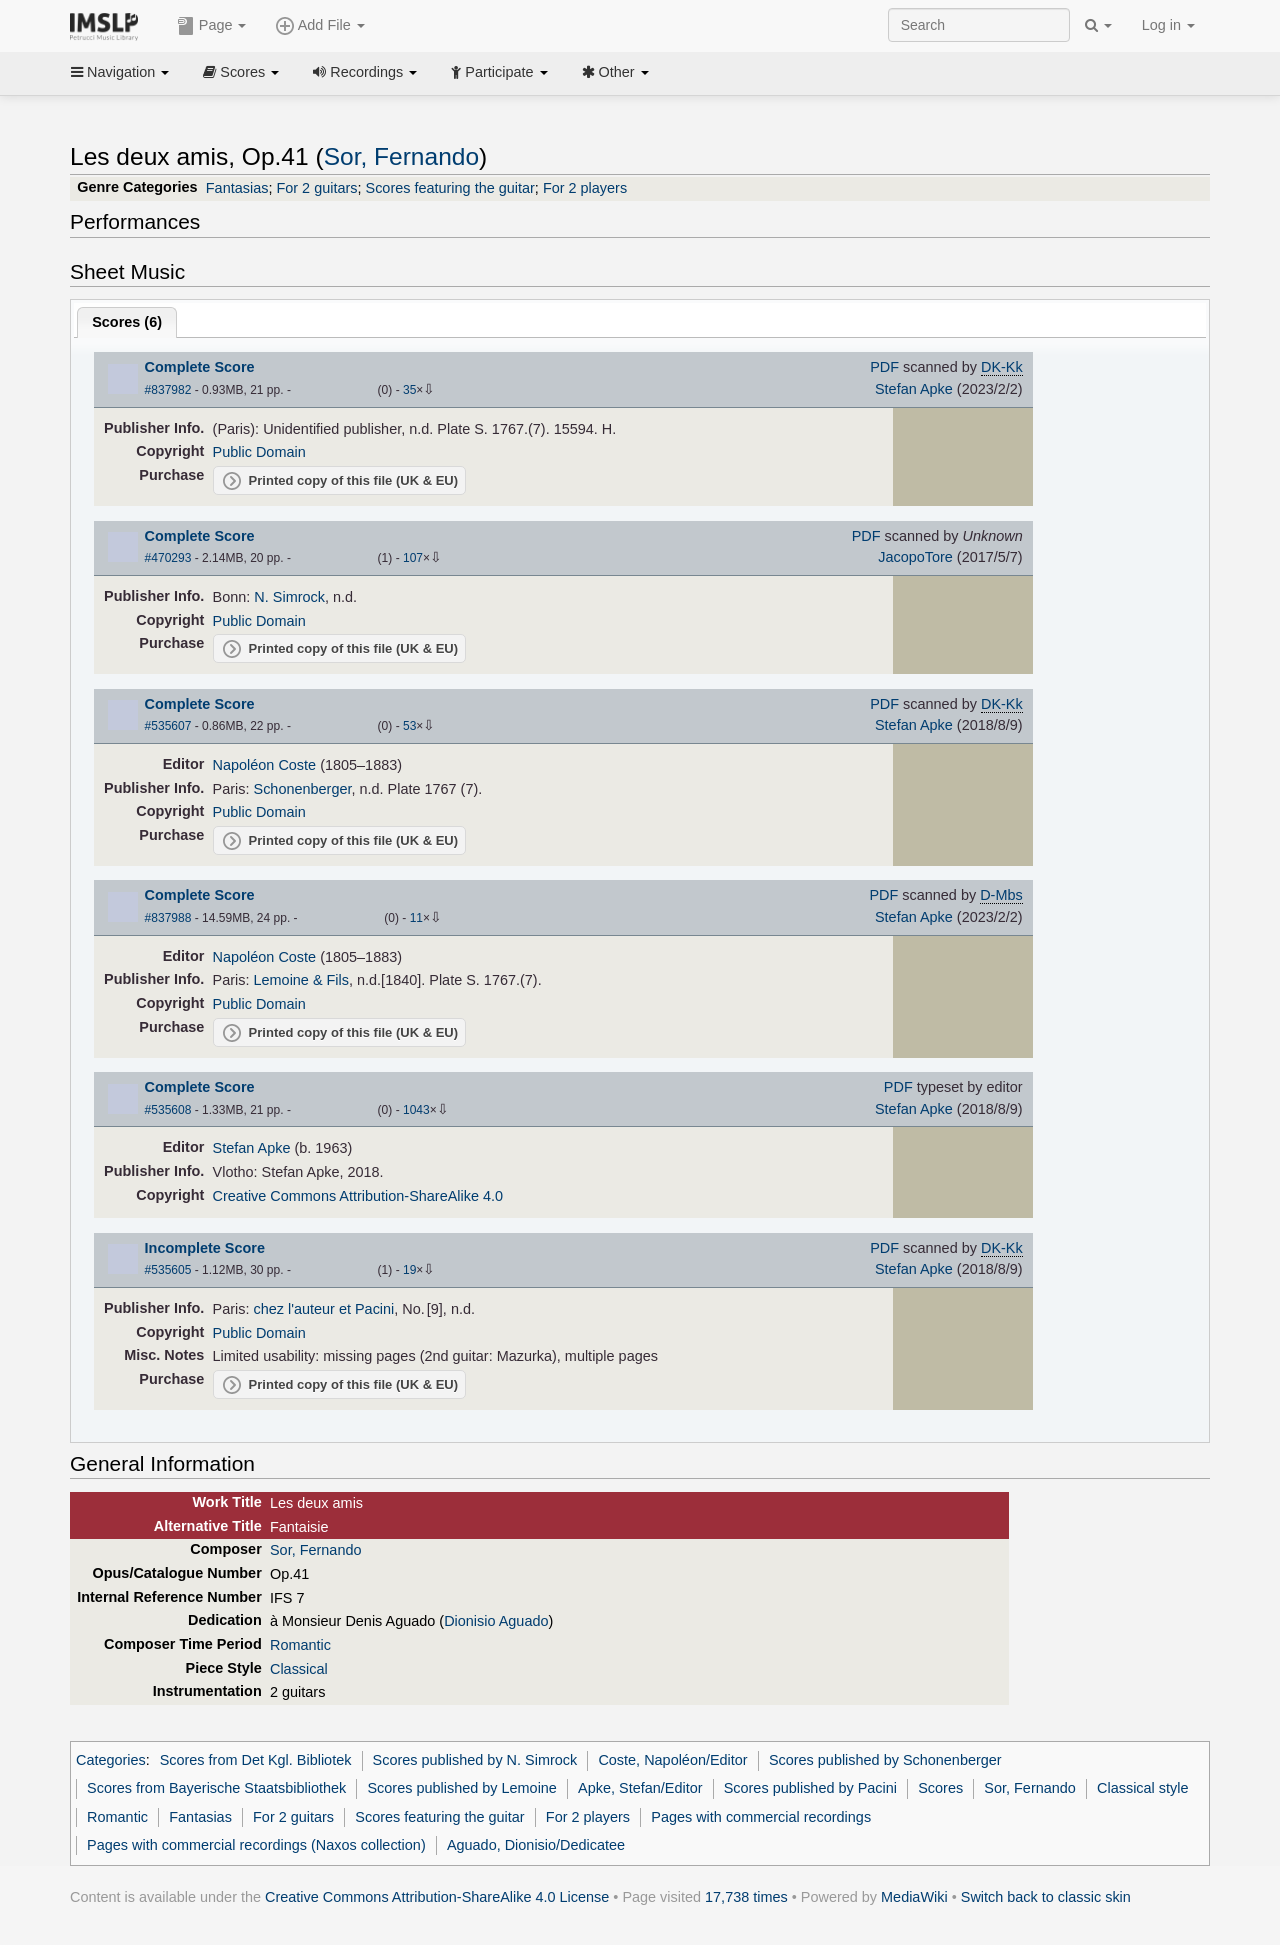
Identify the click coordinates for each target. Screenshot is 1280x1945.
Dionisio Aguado (496, 1621)
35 (409, 390)
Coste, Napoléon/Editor (672, 1760)
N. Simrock (289, 597)
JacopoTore (915, 557)
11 (416, 918)
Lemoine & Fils (302, 980)
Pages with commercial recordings (761, 1817)
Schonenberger (303, 789)
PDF (884, 367)
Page (212, 26)
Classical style (1142, 1788)
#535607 (168, 726)
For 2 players (585, 188)
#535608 (168, 1110)
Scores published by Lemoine (461, 1788)
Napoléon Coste (265, 765)
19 (409, 1270)
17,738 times (746, 1897)
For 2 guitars (316, 188)
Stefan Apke (914, 389)
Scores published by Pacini (810, 1788)
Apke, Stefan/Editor (640, 1788)
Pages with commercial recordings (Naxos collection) (256, 1845)
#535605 (168, 1270)
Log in (1168, 25)
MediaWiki (914, 1897)
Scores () (127, 322)
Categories (111, 1760)
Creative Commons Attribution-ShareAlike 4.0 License (437, 1897)
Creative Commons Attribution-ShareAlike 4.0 (358, 1196)
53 (409, 726)
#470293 (168, 558)
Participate (499, 72)
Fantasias (237, 188)
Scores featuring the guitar (450, 188)
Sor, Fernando (401, 156)
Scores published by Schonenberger (885, 1760)
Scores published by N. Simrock (475, 1760)
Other (615, 72)
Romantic (300, 1645)
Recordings (365, 72)
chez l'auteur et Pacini (324, 1309)
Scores (241, 72)
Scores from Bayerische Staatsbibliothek (216, 1788)
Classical (299, 1669)
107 (413, 558)
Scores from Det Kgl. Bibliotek (256, 1760)
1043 (416, 1110)
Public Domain (259, 452)
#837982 (168, 390)
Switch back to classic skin (1046, 1897)
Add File (320, 26)
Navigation (120, 72)
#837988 (168, 918)
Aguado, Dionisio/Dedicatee (536, 1845)
